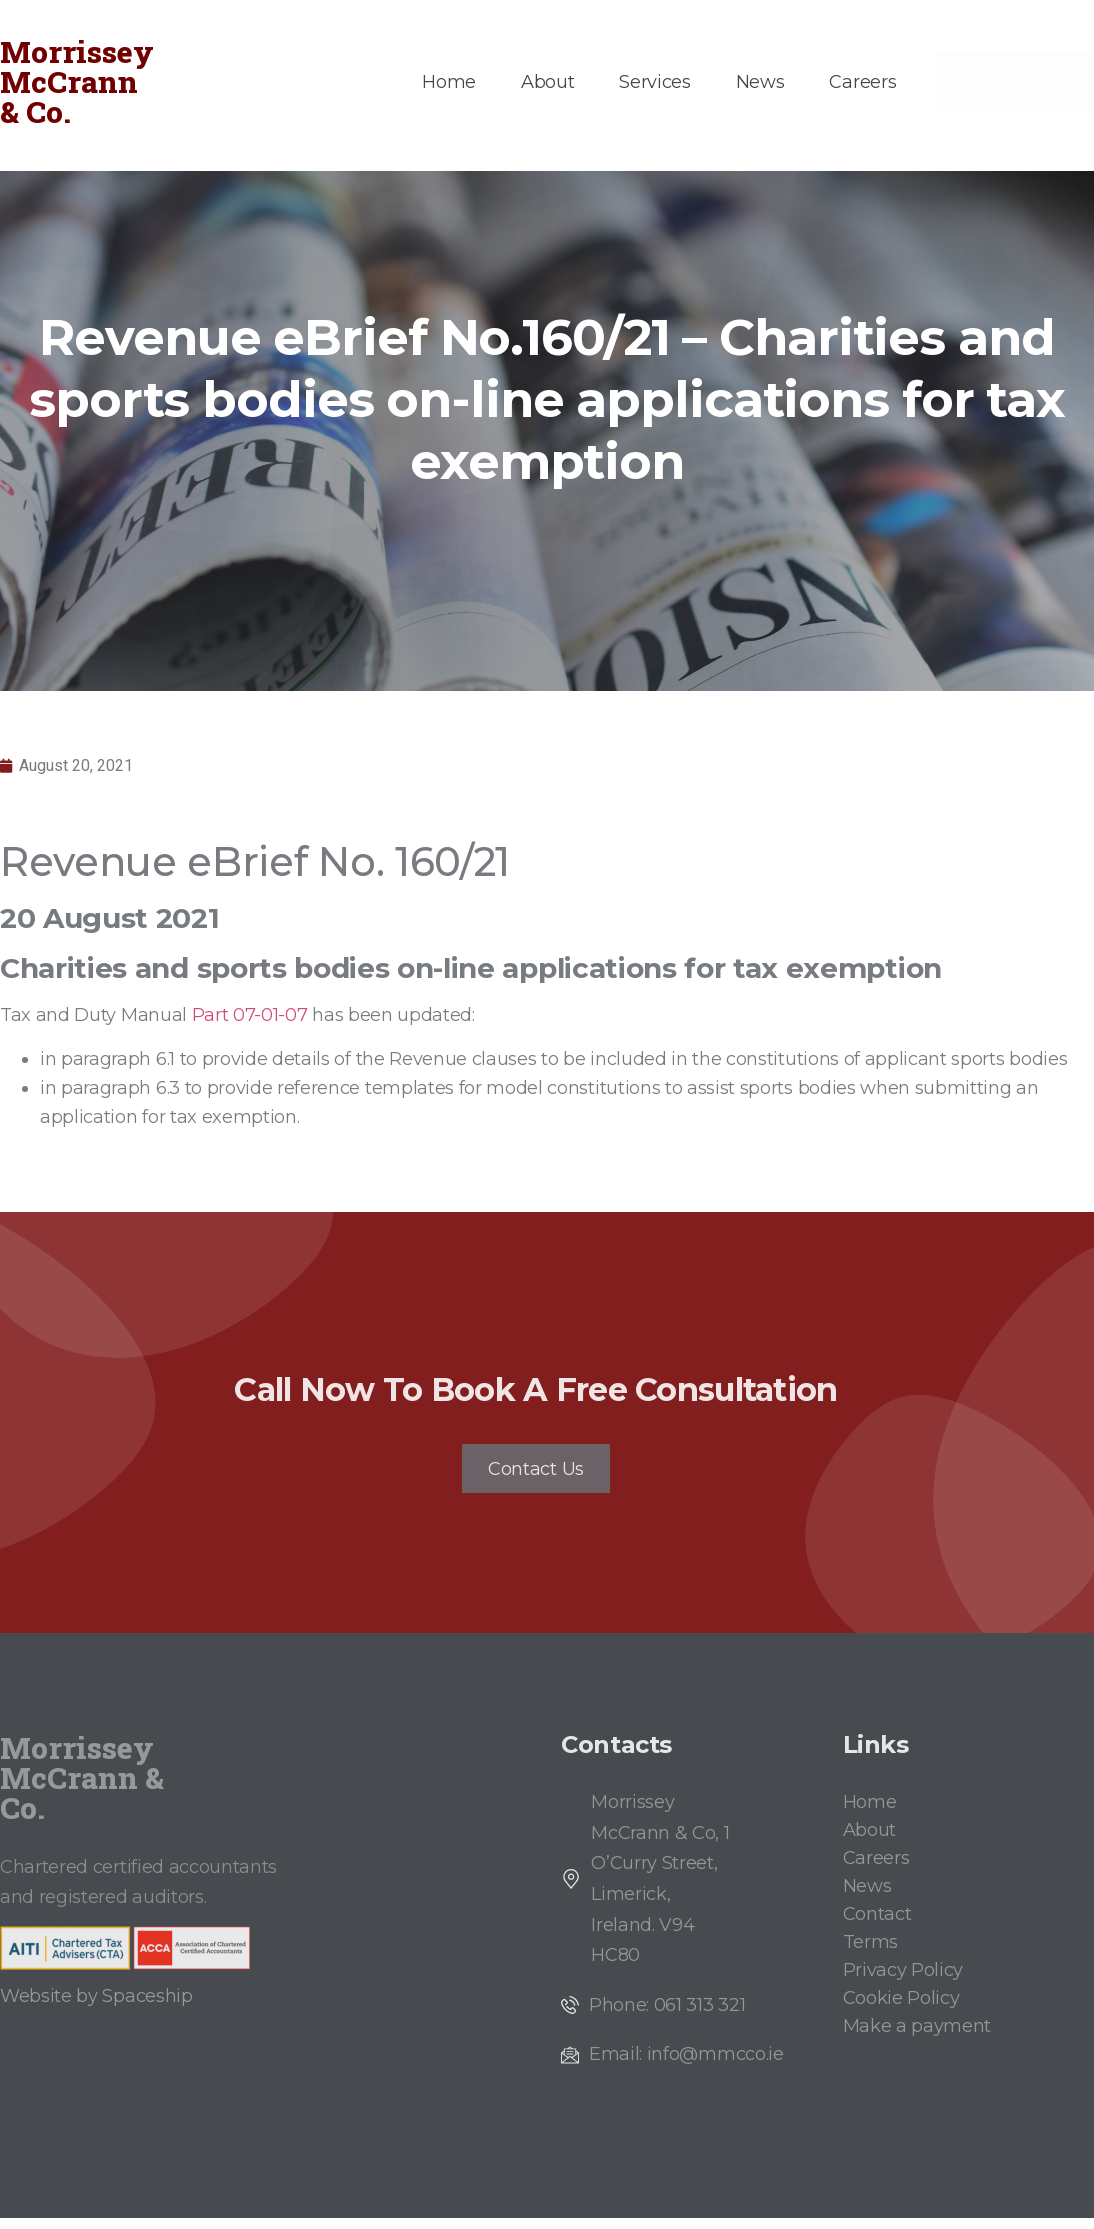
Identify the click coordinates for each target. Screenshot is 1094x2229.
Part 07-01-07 (252, 1015)
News (760, 82)
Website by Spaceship (96, 2007)
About (547, 82)
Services (654, 82)
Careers (862, 82)
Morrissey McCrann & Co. (77, 81)
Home (449, 82)
